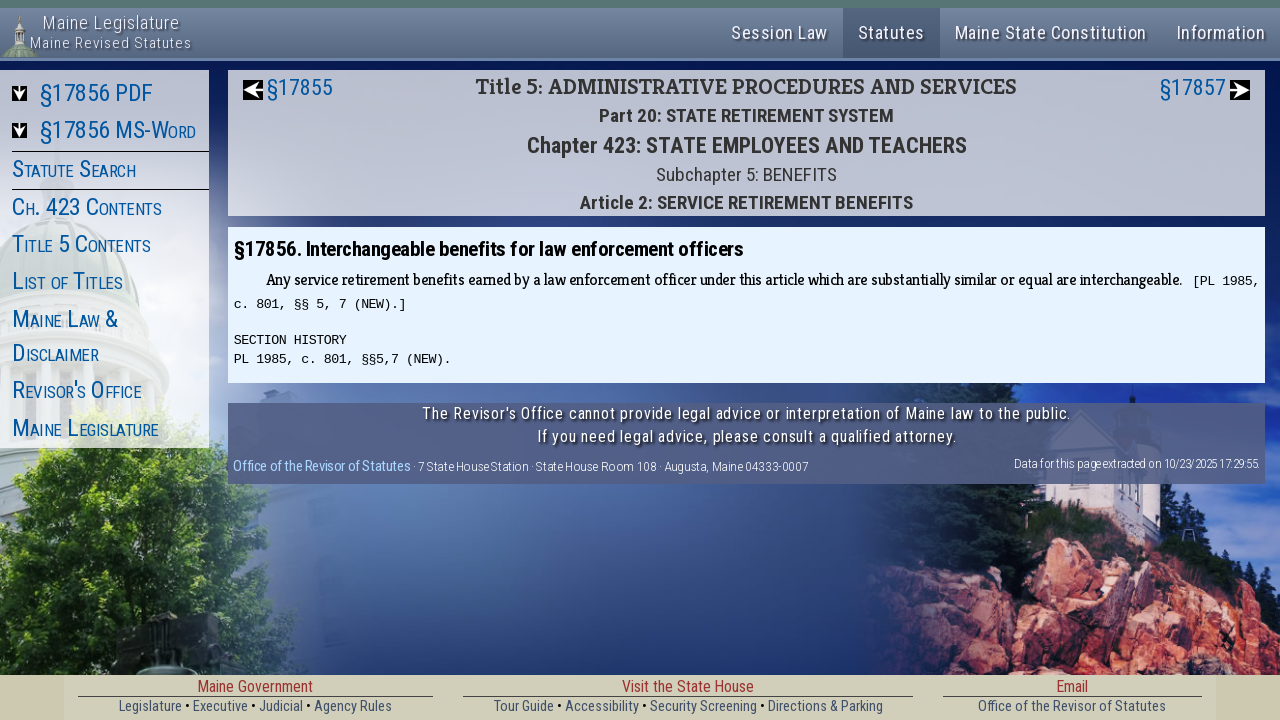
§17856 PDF (96, 93)
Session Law (779, 32)
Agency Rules (353, 706)
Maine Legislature (85, 428)
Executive (220, 706)
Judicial (281, 706)
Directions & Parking (825, 706)
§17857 (1193, 87)
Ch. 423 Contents (86, 207)
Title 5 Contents (81, 244)
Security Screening (703, 706)
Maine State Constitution (1051, 32)
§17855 (300, 87)
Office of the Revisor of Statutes (321, 466)
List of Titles (67, 281)
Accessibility (602, 706)
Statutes (891, 32)
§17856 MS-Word (118, 130)
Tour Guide (524, 706)
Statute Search (73, 169)
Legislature (150, 706)
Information (1221, 32)
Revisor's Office (76, 390)
